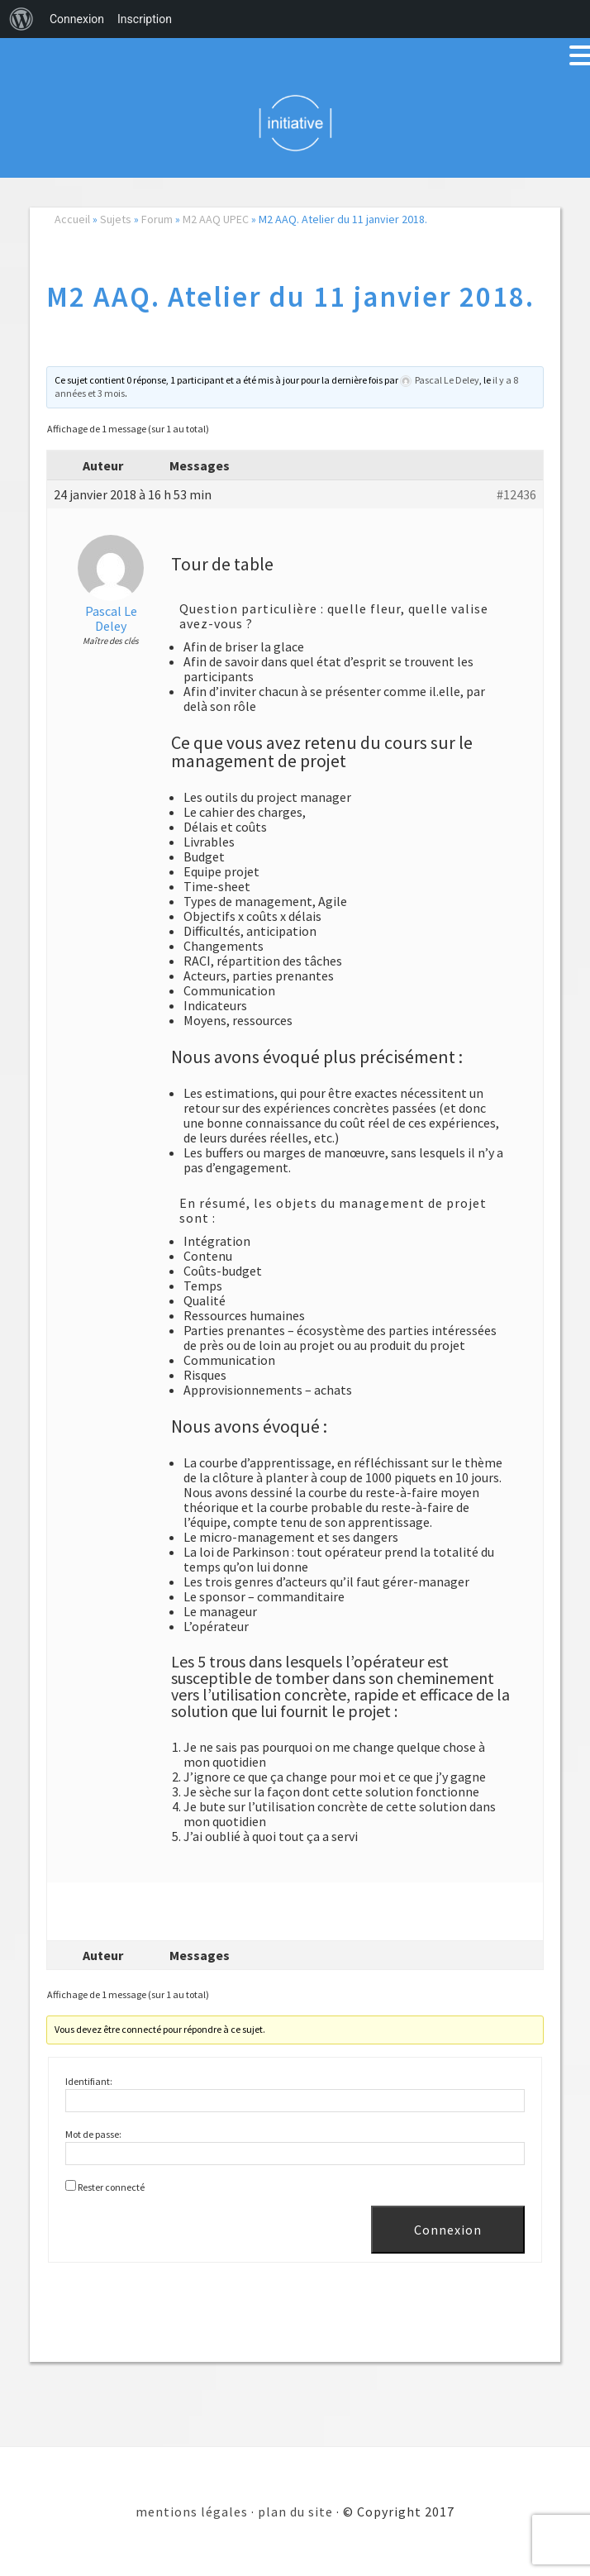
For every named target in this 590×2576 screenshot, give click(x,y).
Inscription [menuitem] (144, 19)
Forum (157, 219)
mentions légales (192, 2511)
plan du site (295, 2511)
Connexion (448, 2229)
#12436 (516, 494)
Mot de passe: (93, 2134)
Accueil (72, 219)
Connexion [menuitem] (77, 19)
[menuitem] (21, 19)
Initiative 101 (295, 122)
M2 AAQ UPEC (216, 219)
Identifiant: (88, 2081)
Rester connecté (111, 2187)
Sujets (115, 219)
